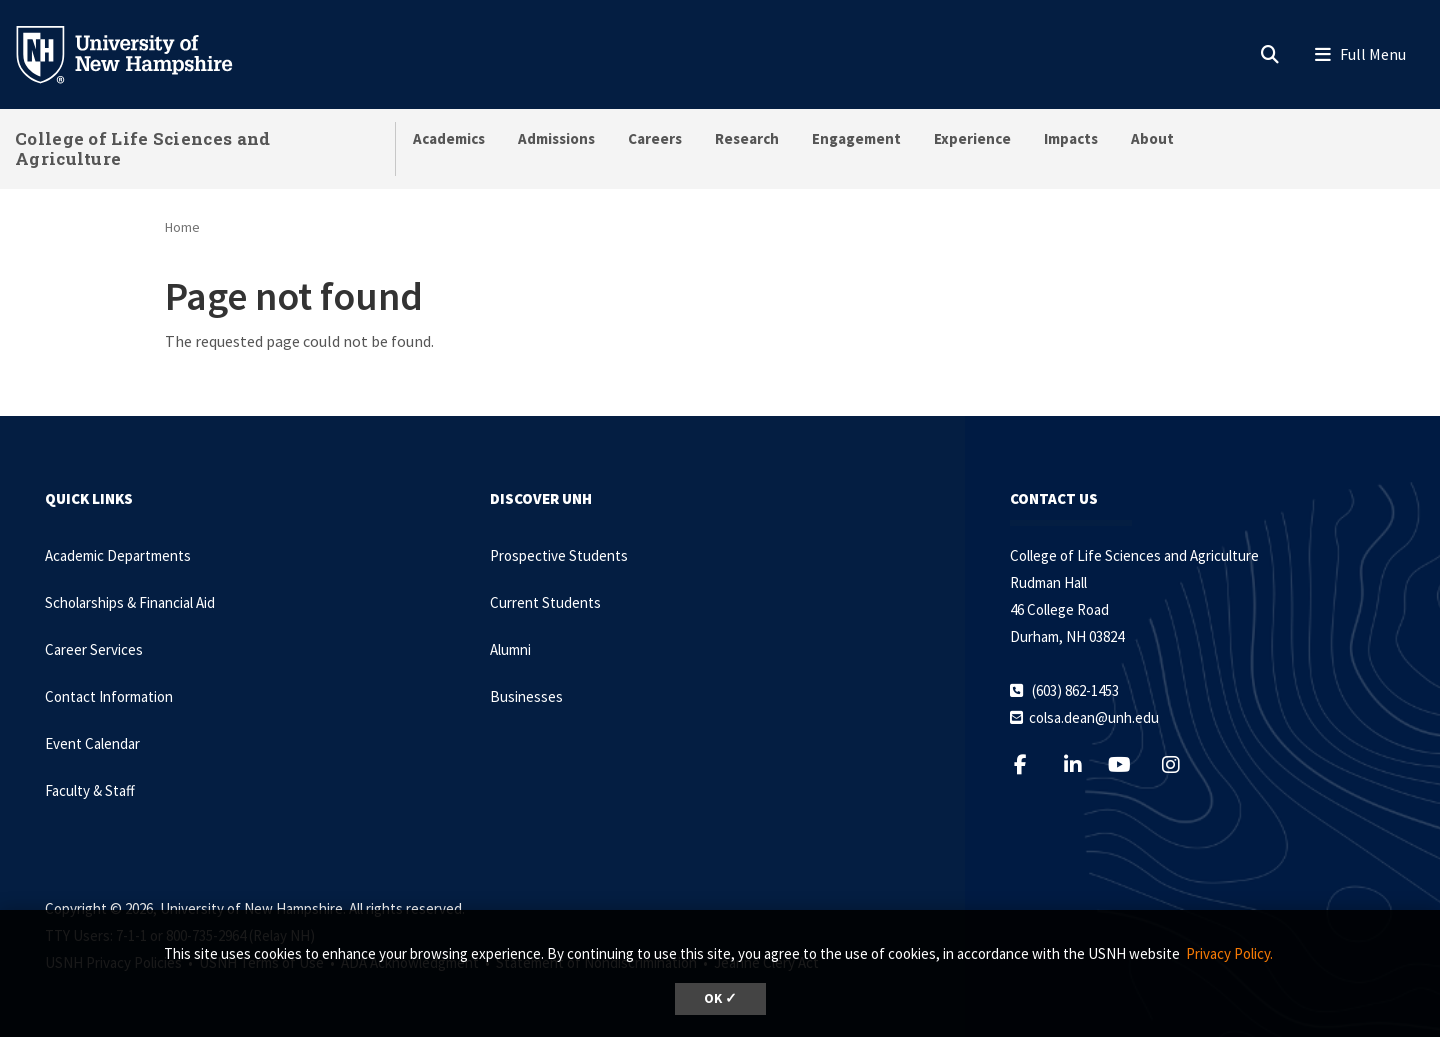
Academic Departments (118, 555)
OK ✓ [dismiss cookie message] (720, 998)
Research (747, 138)
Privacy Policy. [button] (1229, 953)
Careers (655, 138)
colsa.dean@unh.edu (1094, 717)
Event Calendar (92, 743)
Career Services (94, 649)
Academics (449, 138)
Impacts (1071, 138)
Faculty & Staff (90, 790)
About (1152, 138)
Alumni (510, 649)
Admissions (556, 138)
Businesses (526, 696)
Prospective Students (559, 555)
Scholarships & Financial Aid (130, 602)
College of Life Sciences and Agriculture (142, 148)
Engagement (856, 138)
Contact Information (109, 696)
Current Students (545, 602)
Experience (972, 138)
